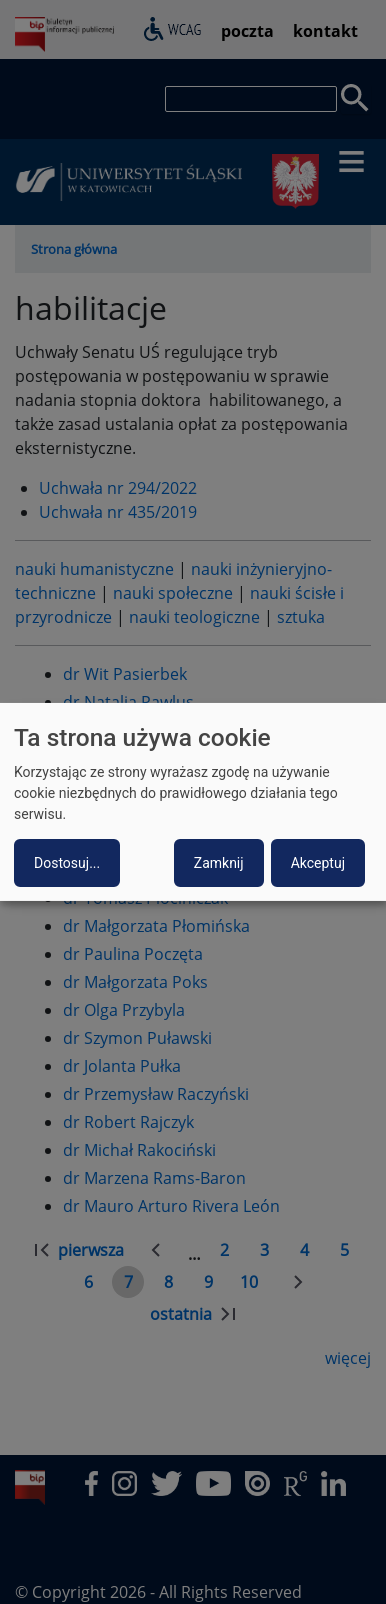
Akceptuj (318, 863)
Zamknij (219, 863)
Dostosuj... (67, 863)
